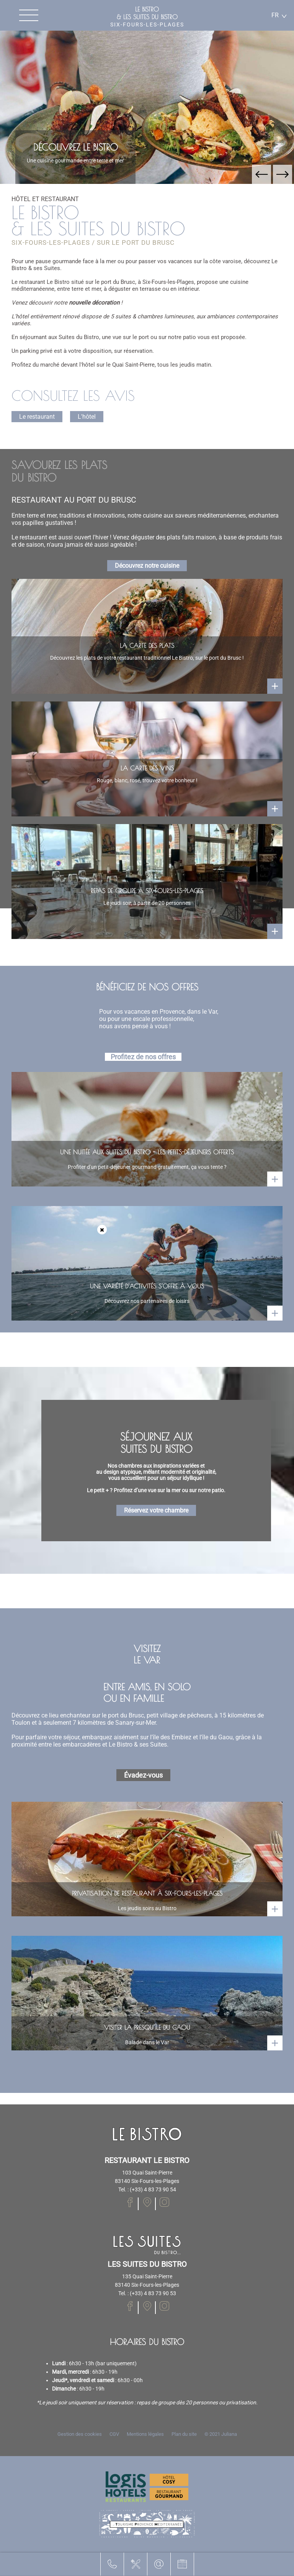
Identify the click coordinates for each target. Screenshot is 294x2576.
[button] (261, 174)
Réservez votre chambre (156, 1510)
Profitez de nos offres (143, 1057)
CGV (114, 2434)
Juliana (229, 2434)
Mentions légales (145, 2434)
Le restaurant (37, 416)
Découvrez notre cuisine (147, 565)
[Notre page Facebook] (130, 2202)
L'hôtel (87, 416)
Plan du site (184, 2434)
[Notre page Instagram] (164, 2202)
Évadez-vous (143, 1775)
